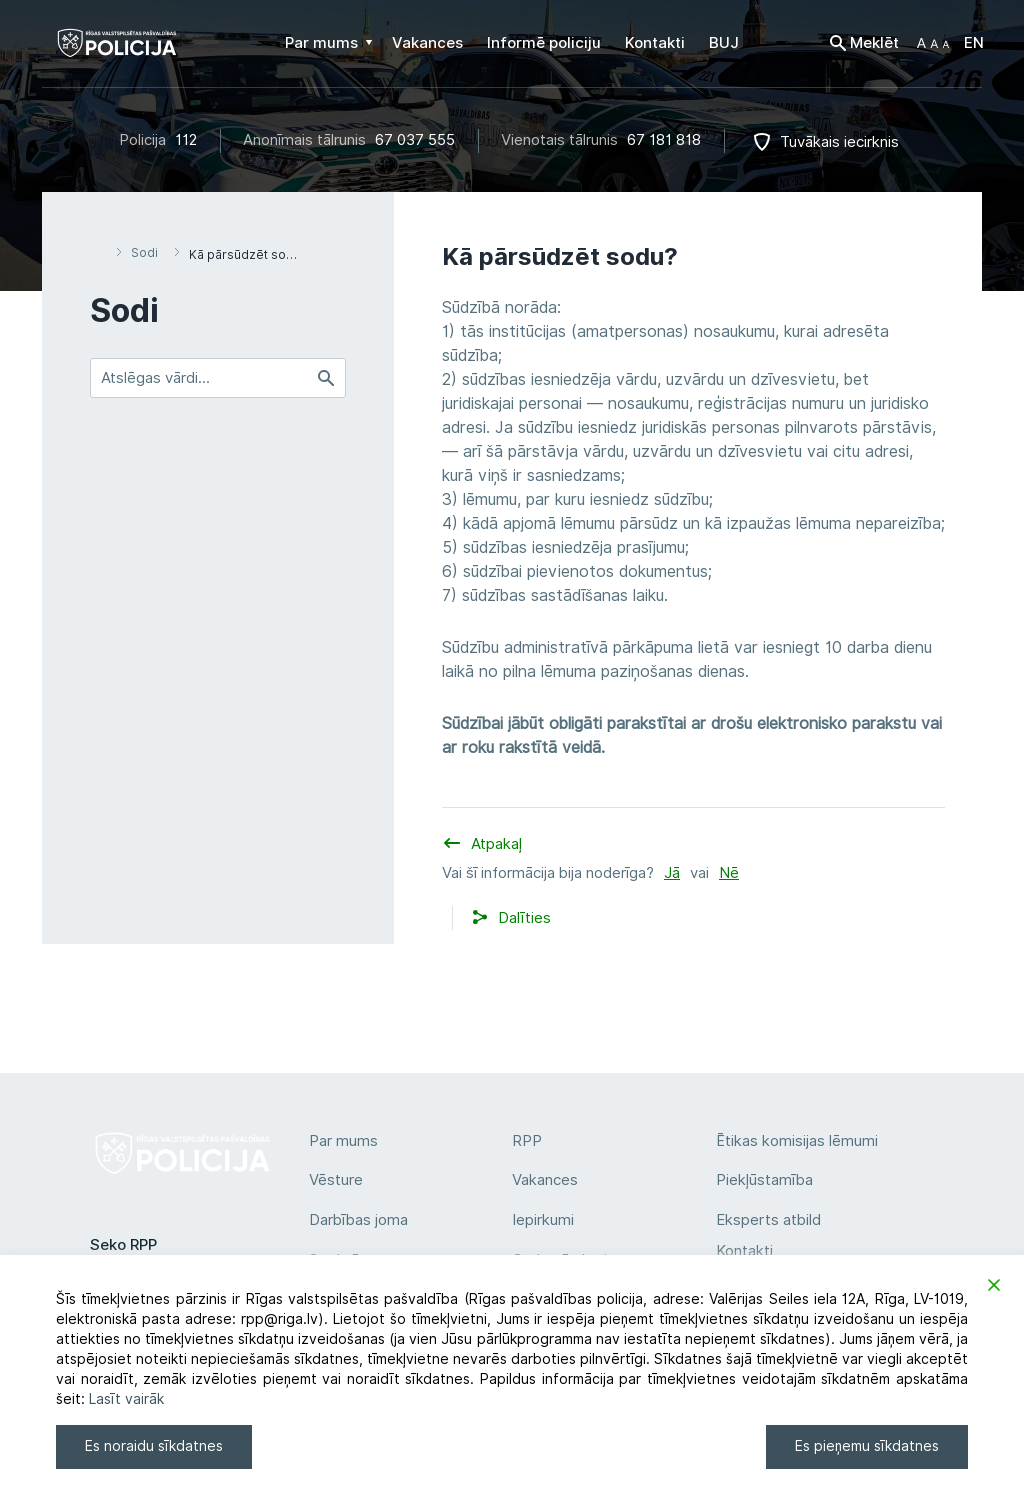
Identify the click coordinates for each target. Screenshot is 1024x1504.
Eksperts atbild (768, 1220)
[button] (933, 43)
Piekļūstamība (764, 1180)
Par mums (343, 1141)
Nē (729, 873)
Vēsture (336, 1180)
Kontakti (744, 1251)
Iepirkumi (543, 1220)
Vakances (545, 1180)
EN (974, 43)
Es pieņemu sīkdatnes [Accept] (867, 1446)
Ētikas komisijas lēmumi (797, 1141)
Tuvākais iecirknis (839, 142)
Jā (672, 873)
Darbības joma (358, 1220)
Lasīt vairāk (126, 1399)
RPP (527, 1141)
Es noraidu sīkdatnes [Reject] (154, 1446)
